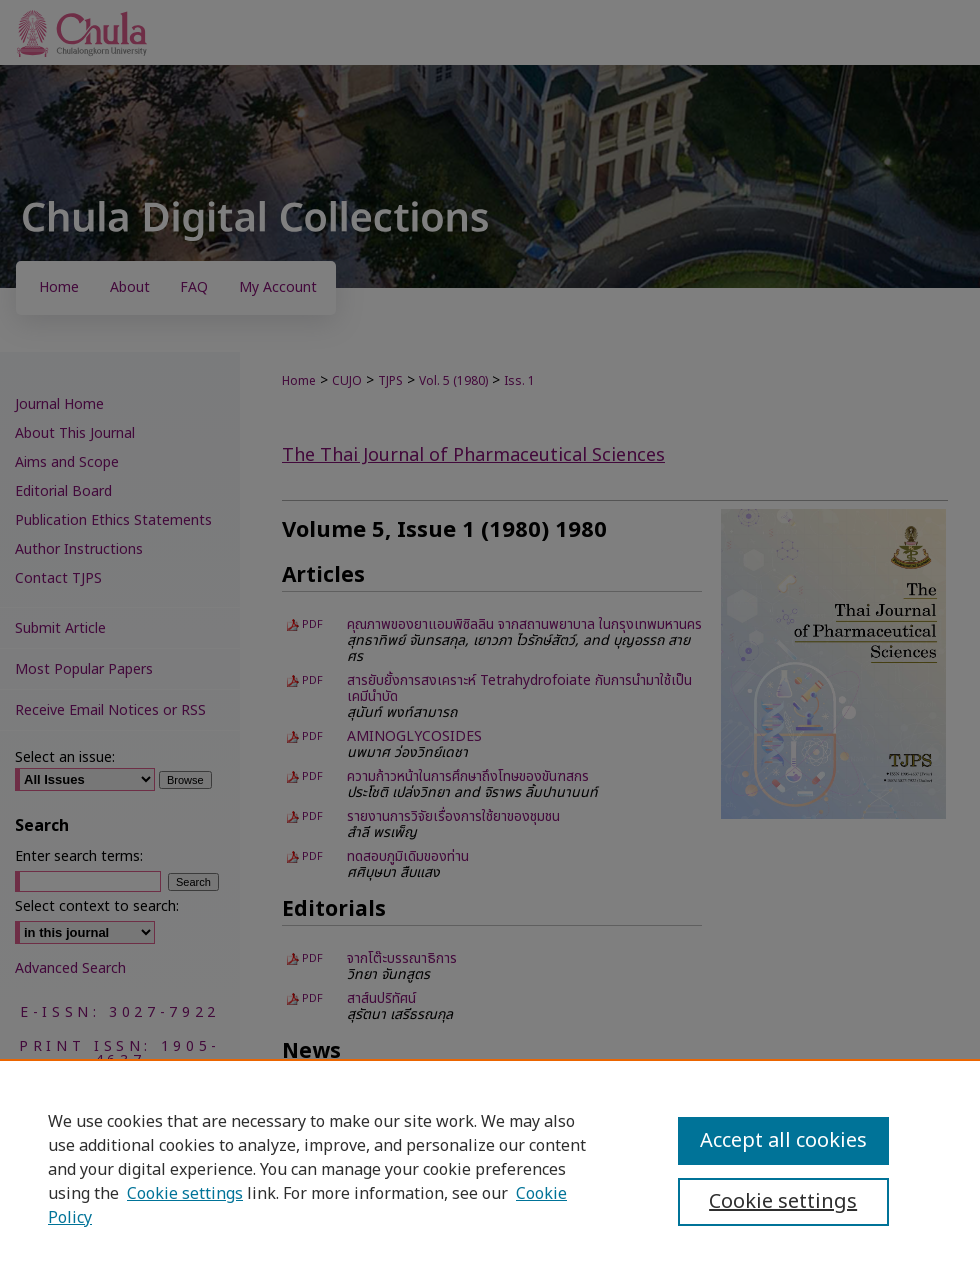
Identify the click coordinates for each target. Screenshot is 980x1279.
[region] (490, 1169)
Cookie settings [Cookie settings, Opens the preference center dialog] (783, 1202)
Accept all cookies (783, 1141)
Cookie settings (185, 1194)
